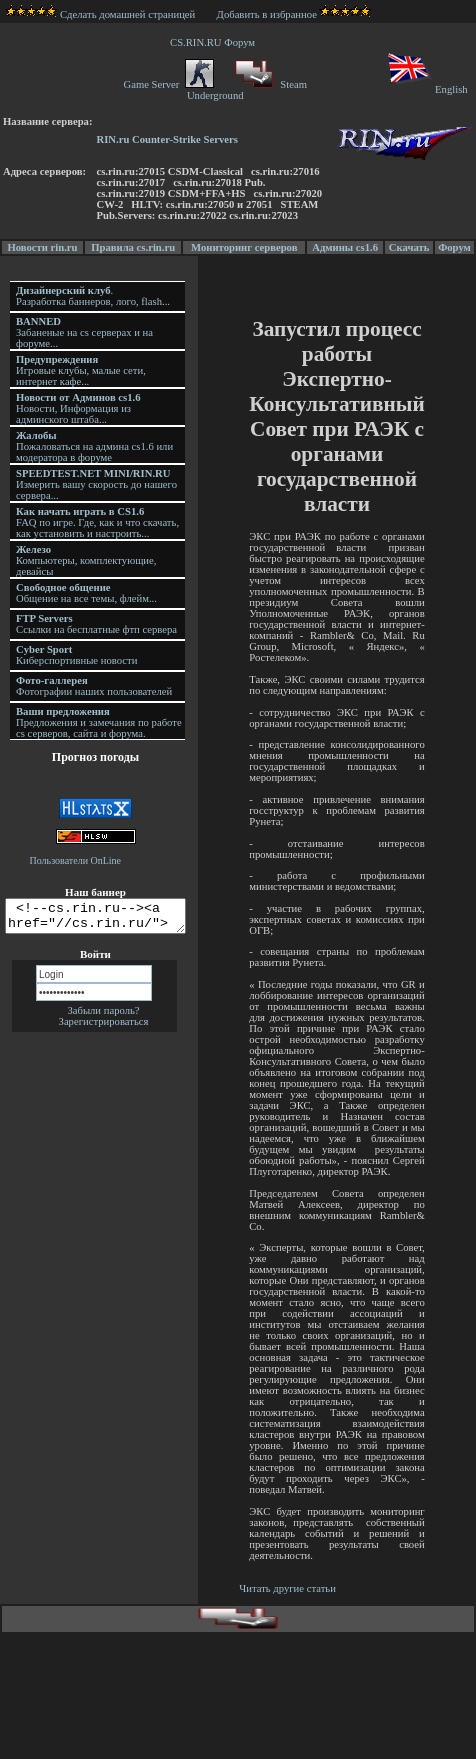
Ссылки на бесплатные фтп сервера (96, 624)
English (426, 89)
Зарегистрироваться (104, 1027)
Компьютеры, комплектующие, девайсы (86, 560)
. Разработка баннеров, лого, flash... (93, 296)
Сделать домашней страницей (100, 14)
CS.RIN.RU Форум (215, 42)
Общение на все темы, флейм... (86, 593)
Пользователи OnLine (76, 860)
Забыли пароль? (103, 1016)
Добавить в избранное (267, 14)
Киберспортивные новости (76, 655)
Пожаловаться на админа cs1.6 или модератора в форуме (94, 446)
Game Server (168, 84)
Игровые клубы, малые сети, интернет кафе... (81, 370)
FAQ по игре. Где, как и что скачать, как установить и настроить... (97, 522)
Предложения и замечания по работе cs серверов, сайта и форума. (99, 722)
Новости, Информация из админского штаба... (78, 408)
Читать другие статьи (289, 1588)
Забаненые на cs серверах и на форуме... (84, 332)
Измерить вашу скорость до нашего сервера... (96, 484)
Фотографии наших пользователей (94, 686)
